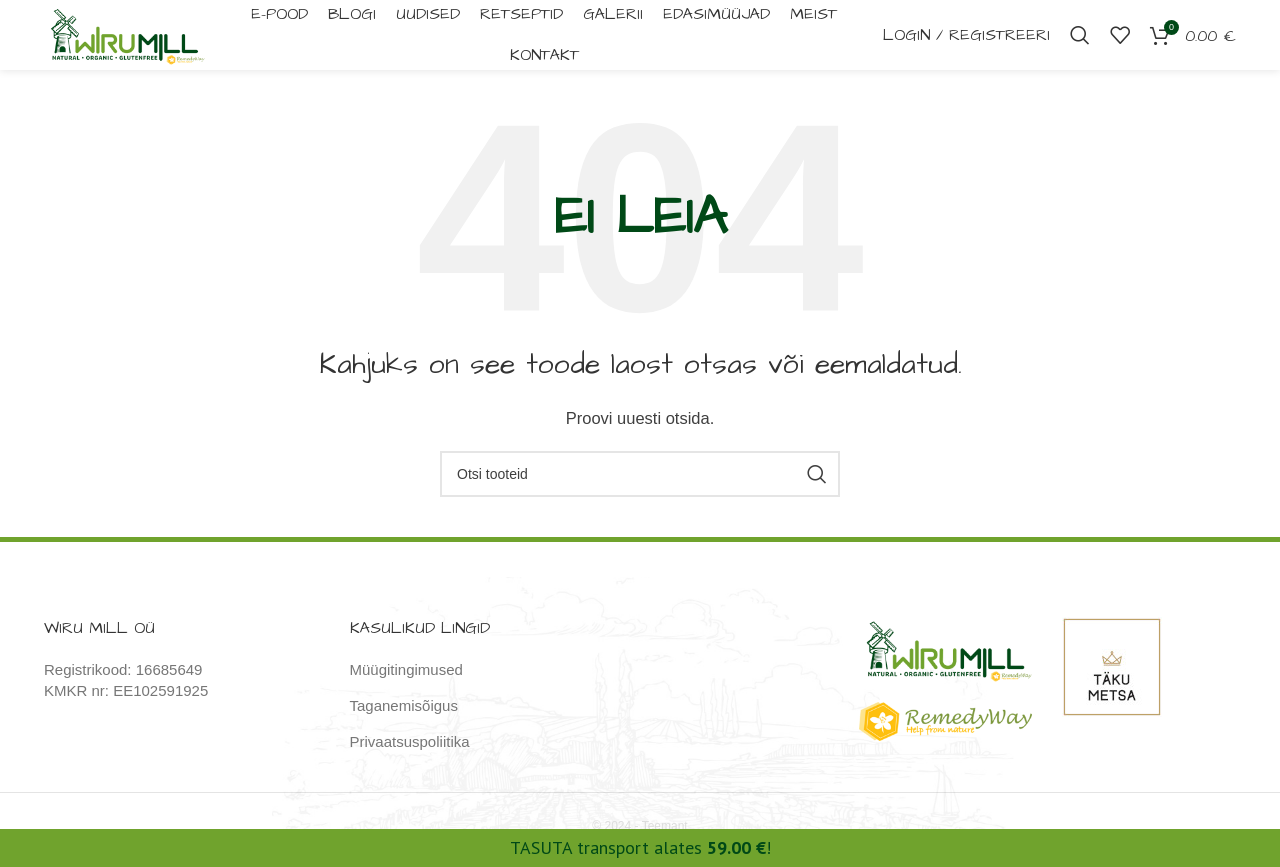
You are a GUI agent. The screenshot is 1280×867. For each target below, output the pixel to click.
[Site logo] (137, 38)
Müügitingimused (406, 679)
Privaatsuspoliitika (410, 751)
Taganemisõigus (404, 715)
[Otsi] (1080, 40)
